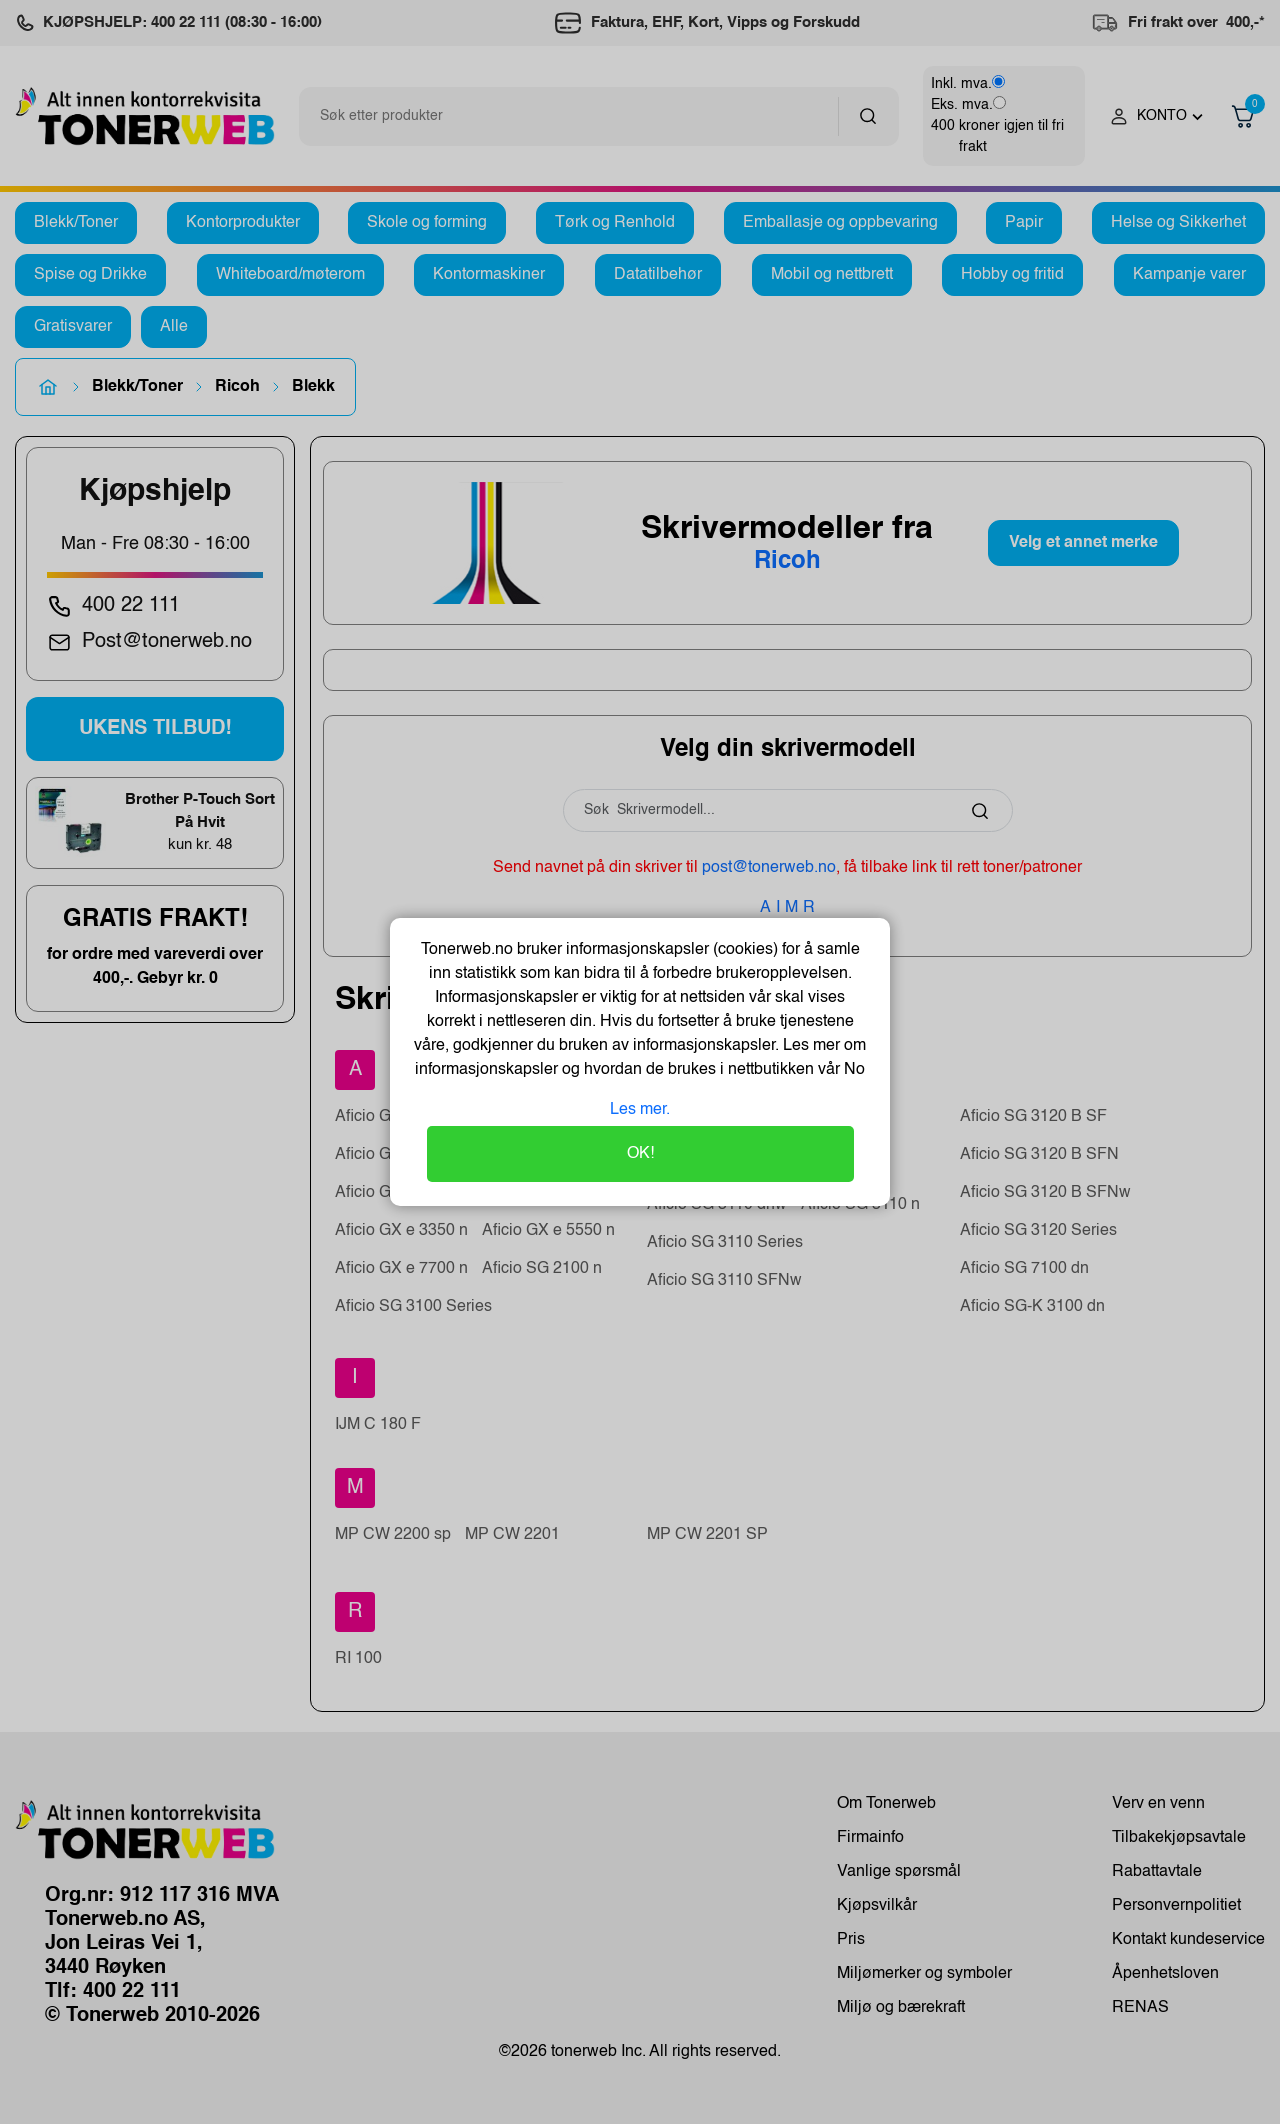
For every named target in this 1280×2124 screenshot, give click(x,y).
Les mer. (640, 1110)
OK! (640, 1154)
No (852, 1070)
